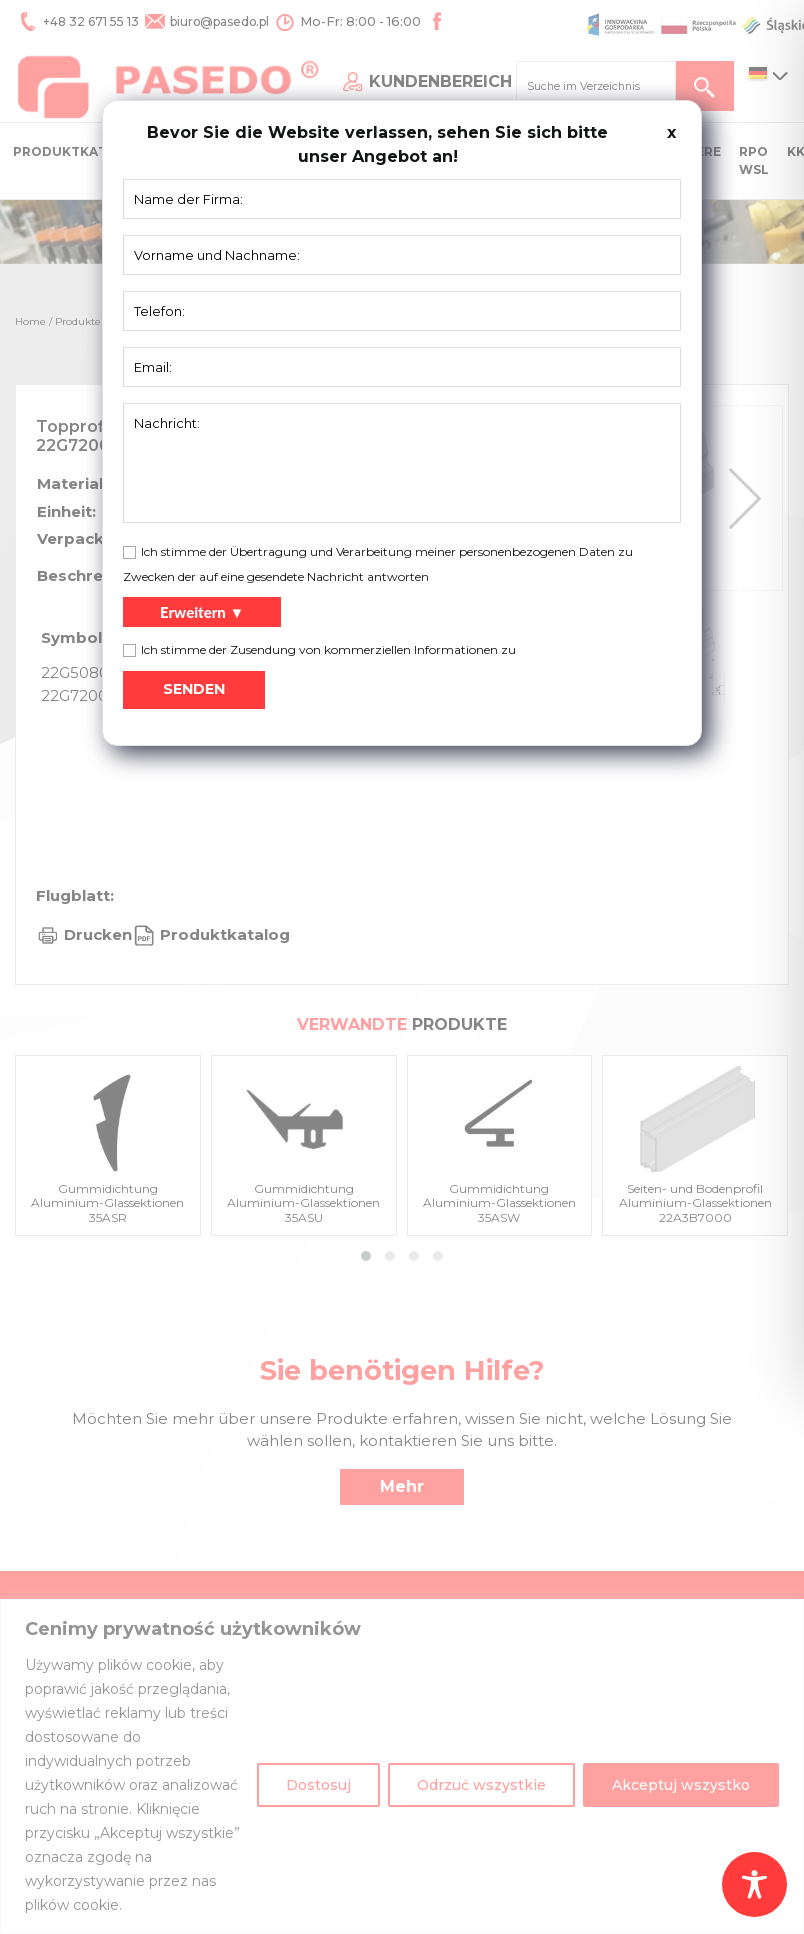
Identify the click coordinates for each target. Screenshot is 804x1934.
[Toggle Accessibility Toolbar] (754, 1884)
